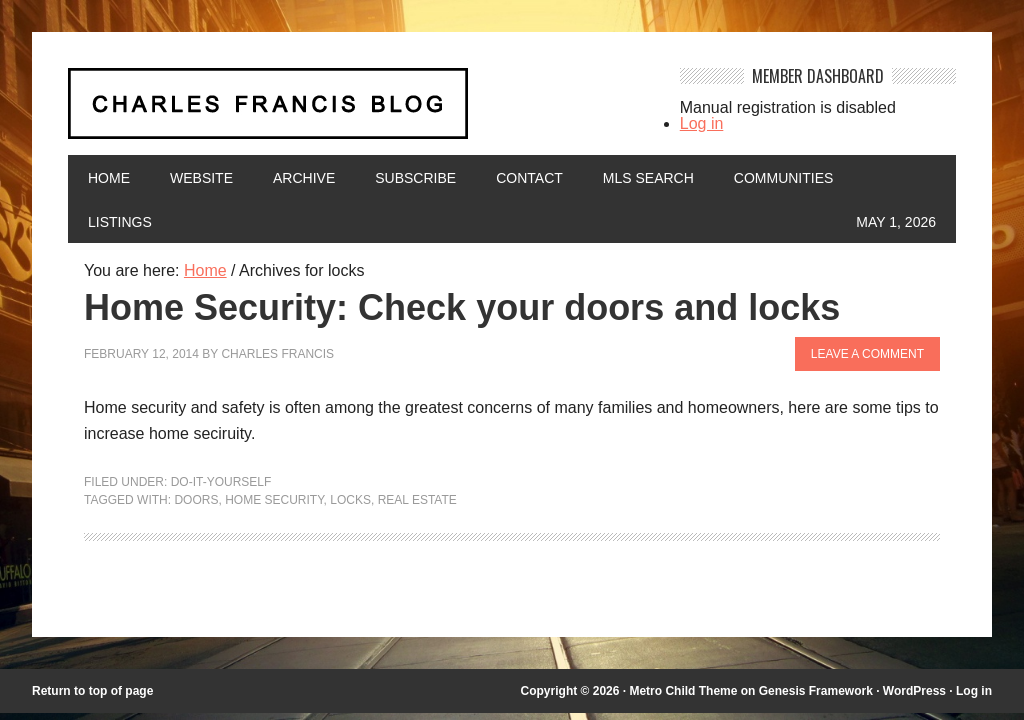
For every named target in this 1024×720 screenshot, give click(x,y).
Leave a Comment (867, 354)
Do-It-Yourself (221, 482)
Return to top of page (92, 691)
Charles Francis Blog (359, 111)
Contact (529, 178)
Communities (784, 178)
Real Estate (417, 500)
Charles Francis (277, 354)
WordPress (914, 691)
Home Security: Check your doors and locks (462, 307)
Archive (304, 178)
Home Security (274, 500)
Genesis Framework (816, 691)
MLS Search (648, 178)
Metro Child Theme (683, 691)
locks (350, 500)
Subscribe (415, 178)
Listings (120, 222)
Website (201, 178)
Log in (702, 123)
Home (109, 178)
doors (196, 500)
